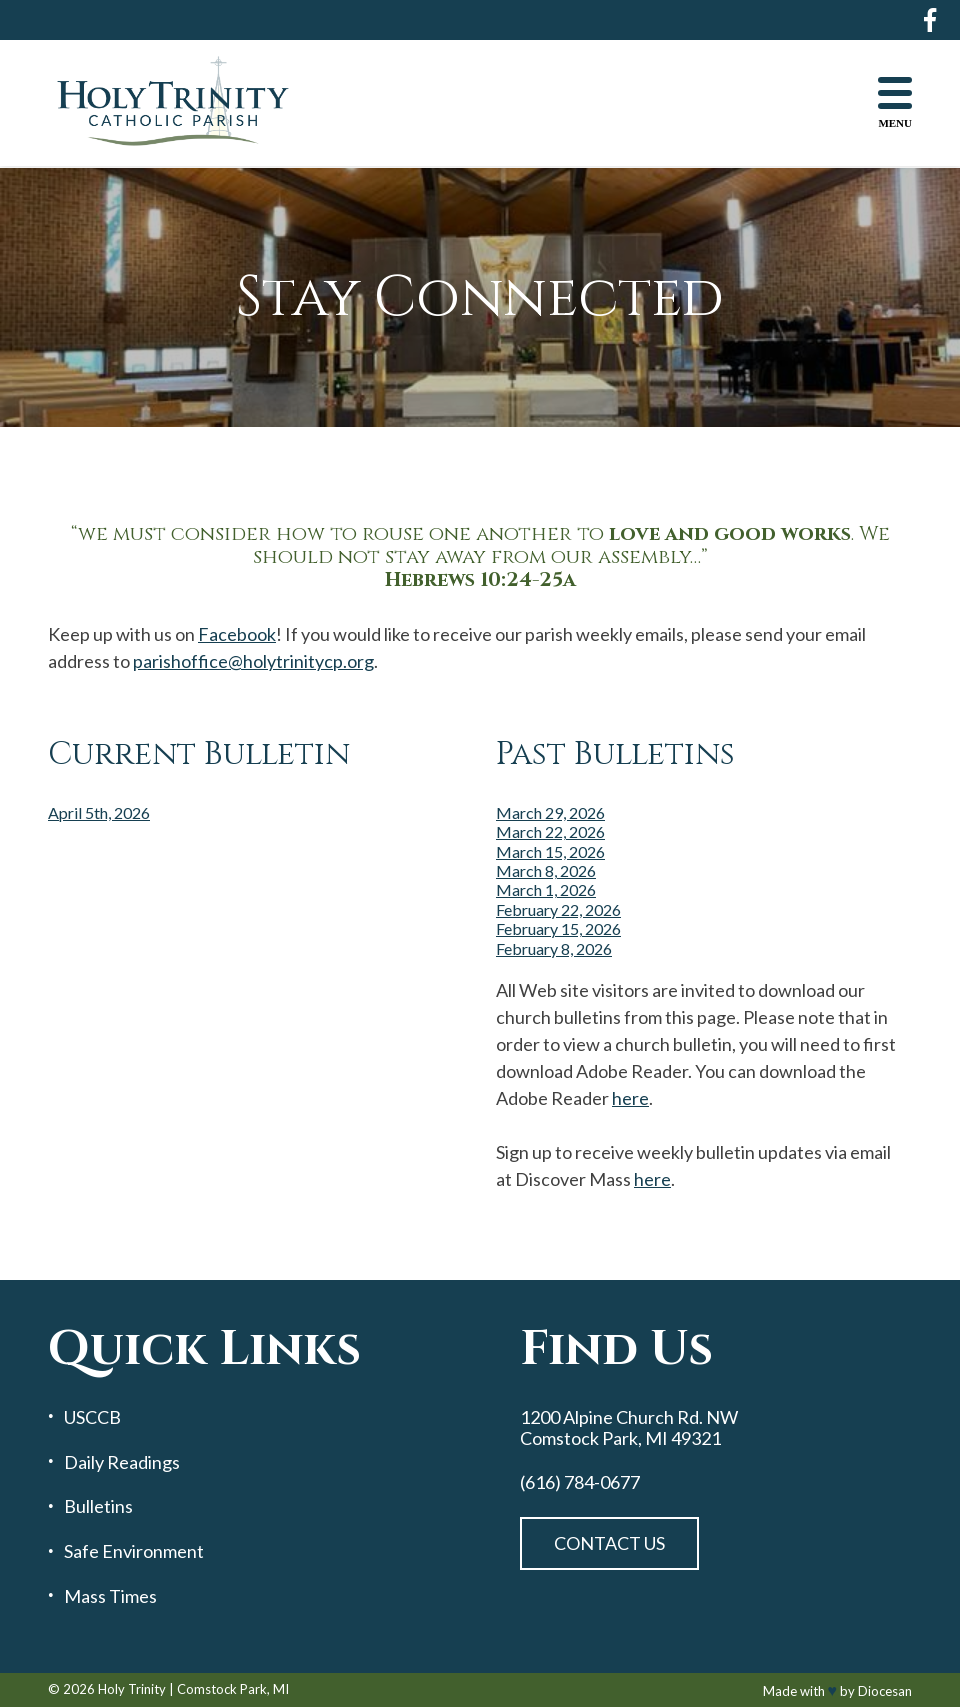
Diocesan (885, 1691)
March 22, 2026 (550, 831)
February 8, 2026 (554, 948)
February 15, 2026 (558, 928)
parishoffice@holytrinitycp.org (253, 661)
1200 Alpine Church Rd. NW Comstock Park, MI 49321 (629, 1427)
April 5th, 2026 (99, 812)
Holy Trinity (132, 1689)
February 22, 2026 (558, 909)
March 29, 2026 (550, 812)
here (630, 1098)
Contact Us (609, 1543)
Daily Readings (122, 1462)
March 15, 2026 (550, 851)
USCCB (92, 1417)
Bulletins (98, 1506)
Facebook (237, 634)
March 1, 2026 (546, 889)
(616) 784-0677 (580, 1482)
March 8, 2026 (546, 870)
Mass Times (110, 1596)
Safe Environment (134, 1551)
